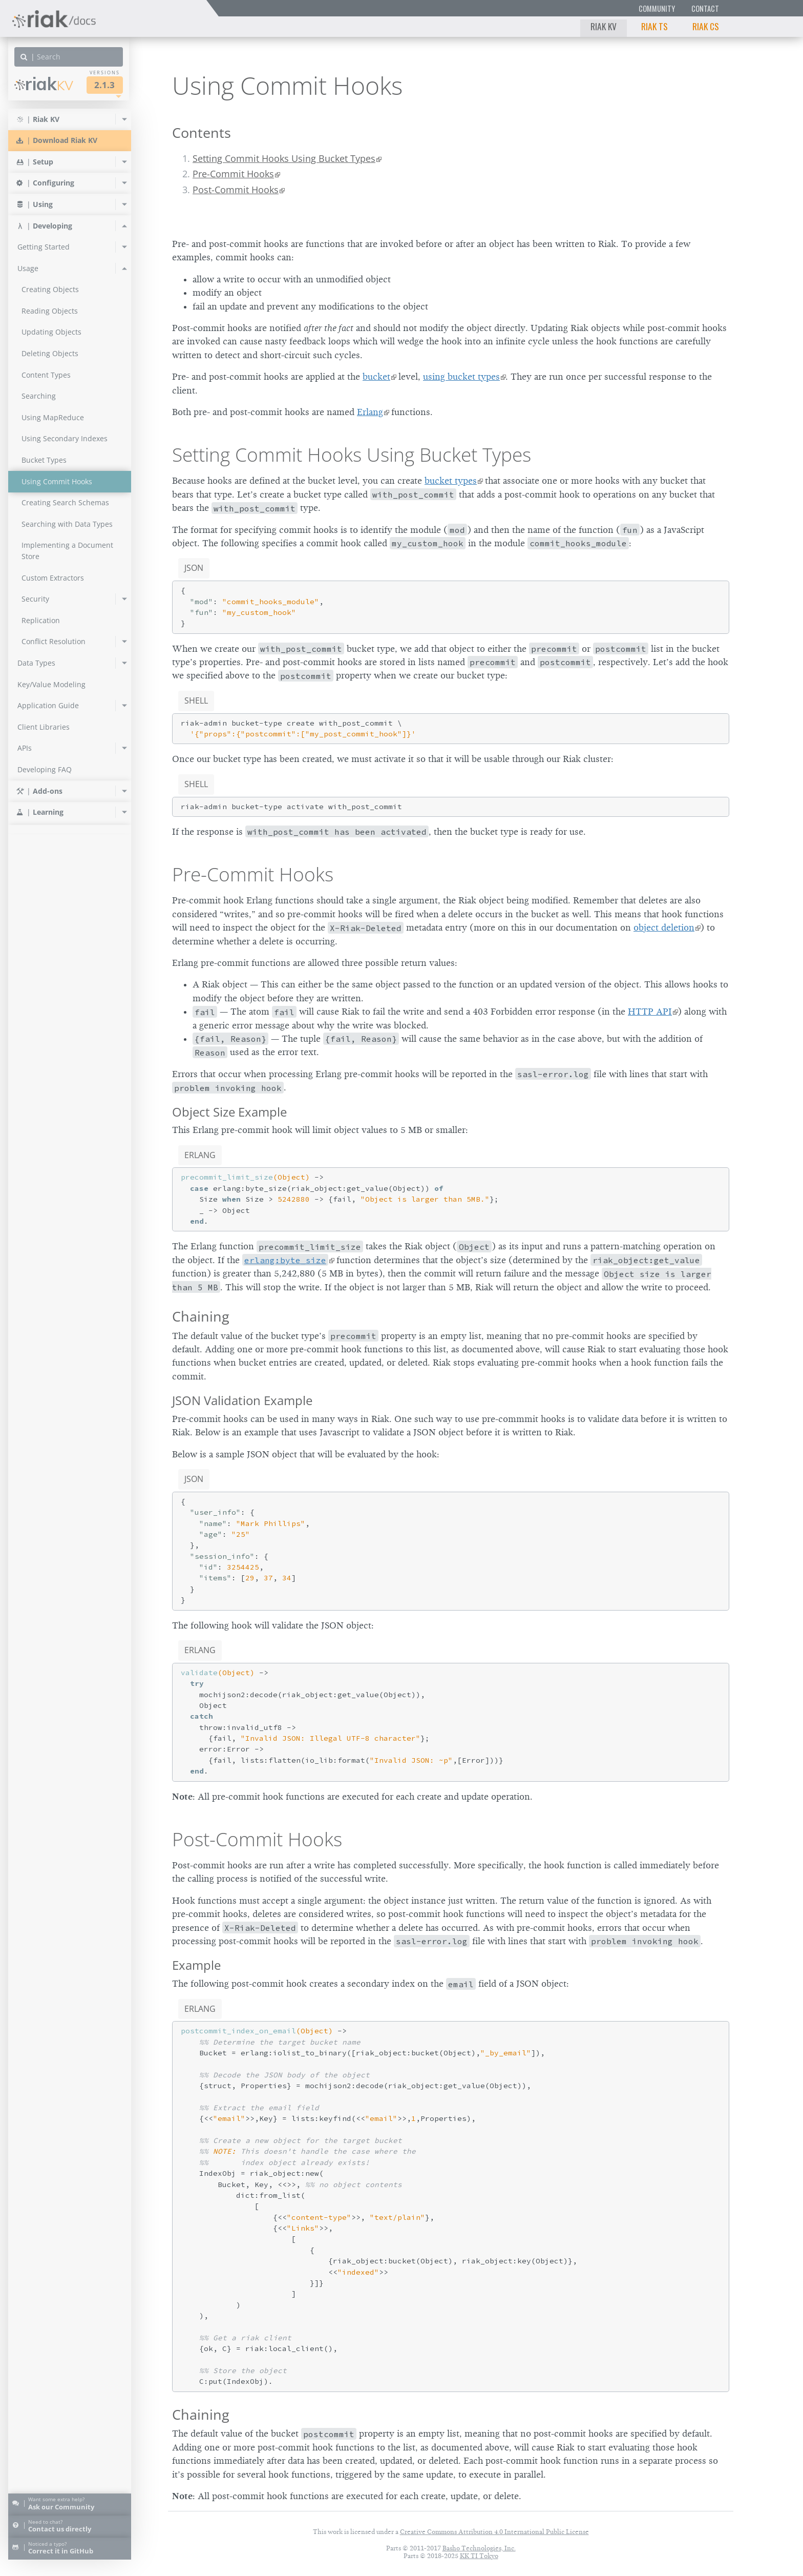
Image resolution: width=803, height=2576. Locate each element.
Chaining (200, 1316)
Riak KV (603, 26)
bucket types (451, 481)
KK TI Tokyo (479, 2556)
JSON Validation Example (242, 1400)
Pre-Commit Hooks (233, 174)
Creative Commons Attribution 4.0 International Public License (494, 2532)
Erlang (370, 412)
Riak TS (654, 26)
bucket (376, 377)
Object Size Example (229, 1111)
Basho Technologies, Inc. (479, 2548)
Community (657, 8)
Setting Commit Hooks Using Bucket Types (284, 158)
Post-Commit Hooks (236, 189)
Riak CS (705, 26)
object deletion (663, 927)
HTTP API (650, 1011)
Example (196, 1964)
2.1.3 (104, 85)
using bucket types (461, 377)
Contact (705, 8)
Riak (43, 84)
